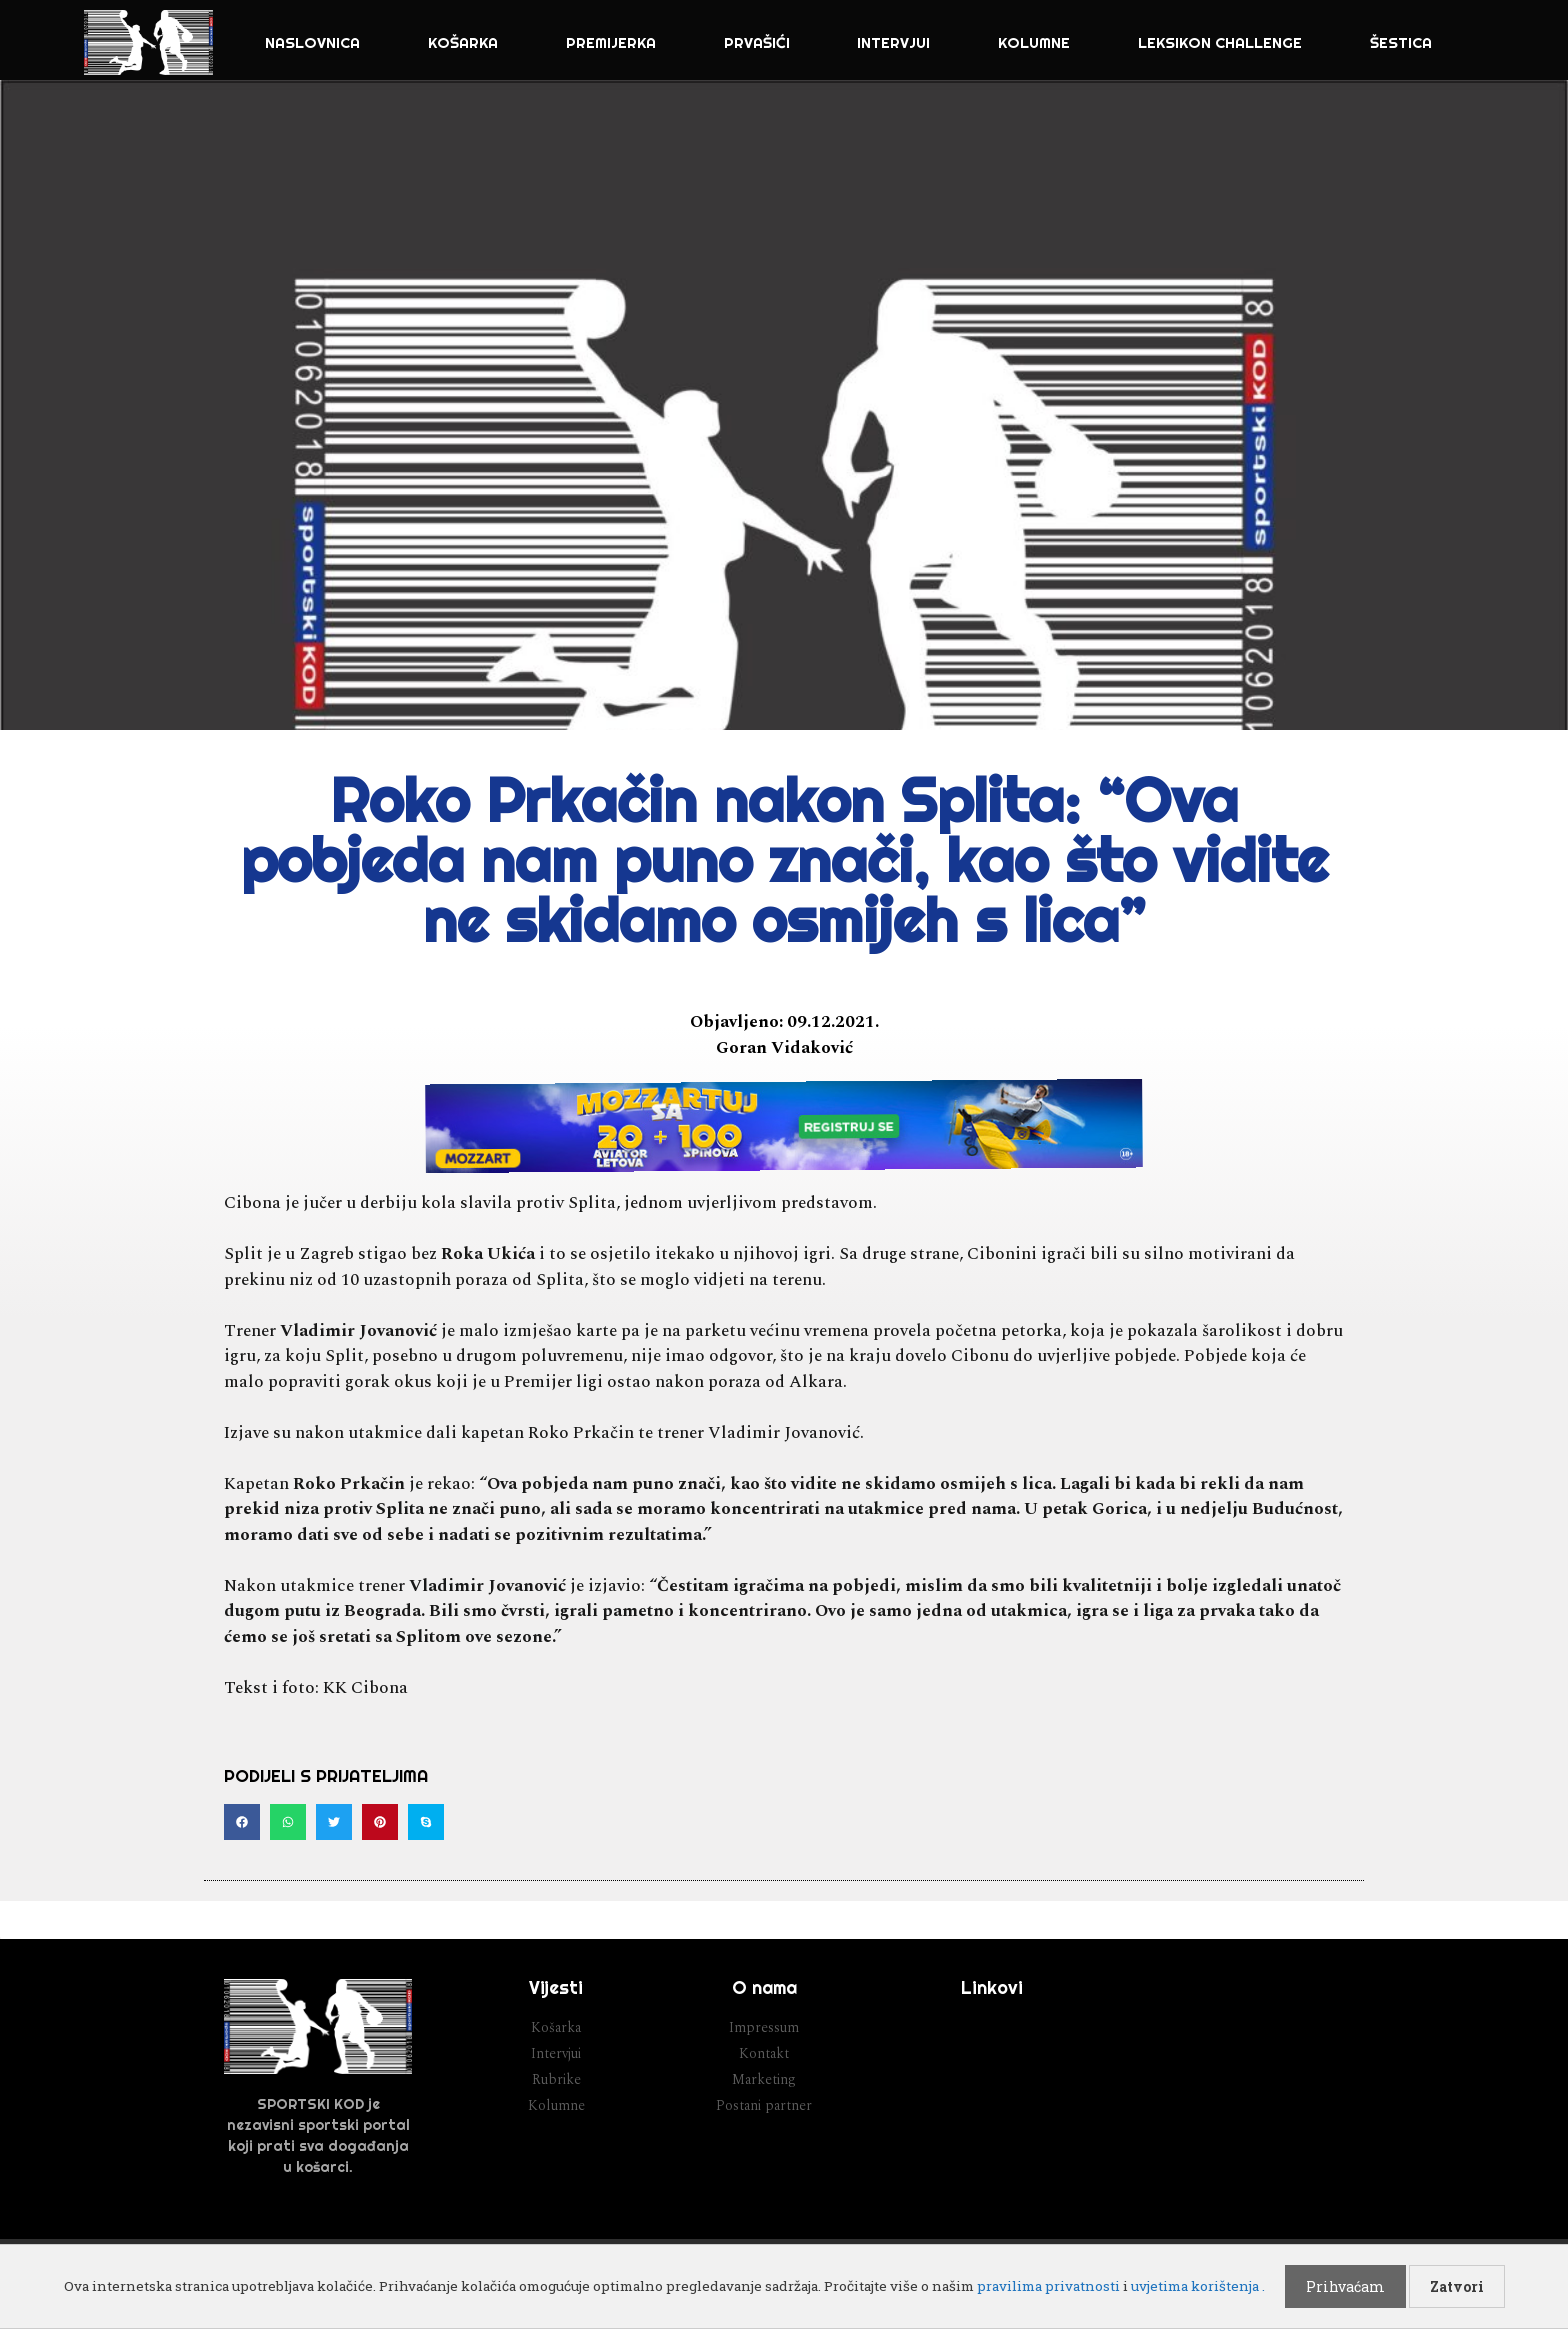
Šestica (1401, 42)
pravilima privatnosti (1048, 2286)
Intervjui (893, 42)
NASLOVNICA (312, 42)
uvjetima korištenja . (1198, 2286)
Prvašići (757, 42)
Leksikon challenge (1220, 42)
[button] (242, 1822)
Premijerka (611, 42)
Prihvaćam (1345, 2286)
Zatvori (1457, 2286)
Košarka (463, 42)
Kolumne (1034, 42)
